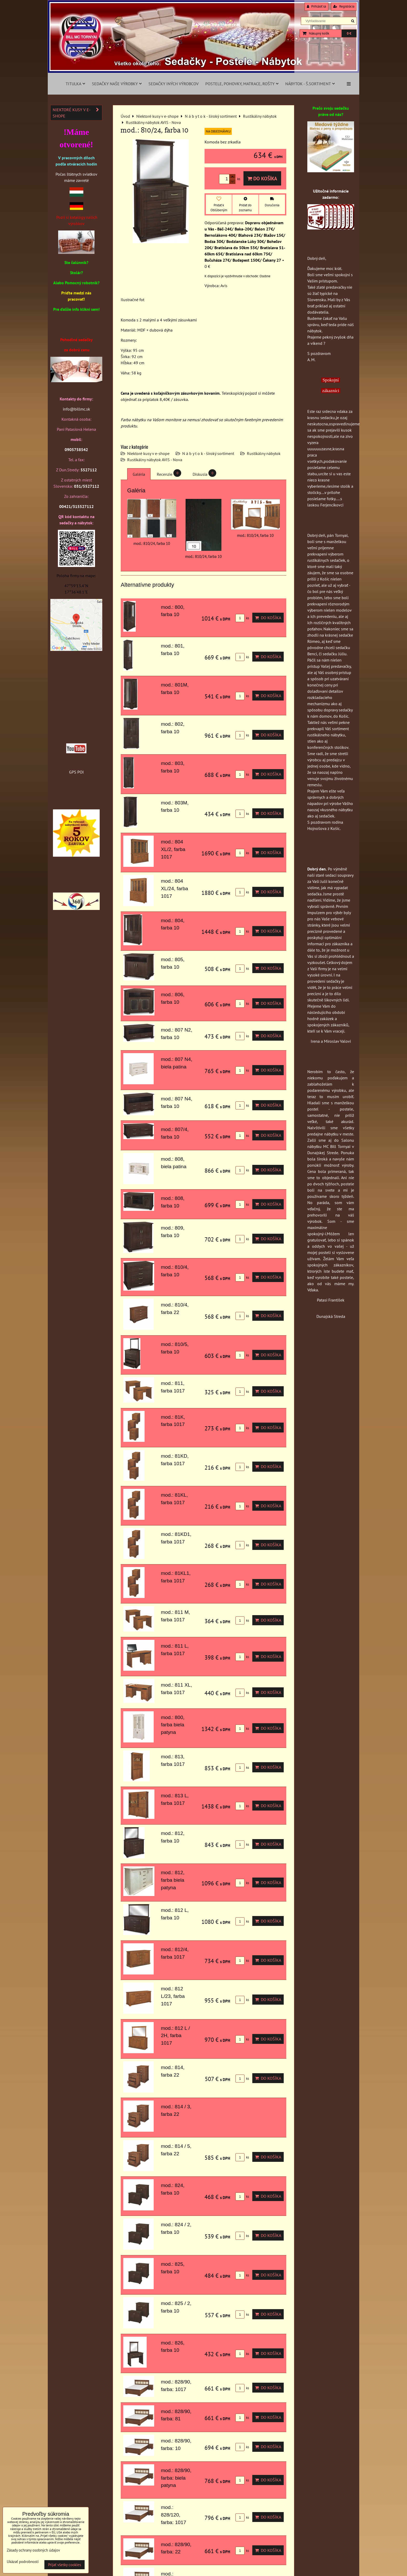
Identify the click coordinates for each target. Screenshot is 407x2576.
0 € (349, 33)
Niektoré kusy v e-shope (148, 453)
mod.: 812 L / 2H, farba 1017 (175, 2035)
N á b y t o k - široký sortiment (208, 453)
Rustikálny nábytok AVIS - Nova (154, 459)
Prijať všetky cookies (64, 2564)
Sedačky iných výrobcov (173, 83)
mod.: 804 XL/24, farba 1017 (174, 888)
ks (242, 618)
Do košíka (262, 178)
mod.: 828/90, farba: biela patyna (176, 2478)
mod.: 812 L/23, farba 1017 (173, 1996)
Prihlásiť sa (316, 6)
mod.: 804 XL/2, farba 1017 (173, 849)
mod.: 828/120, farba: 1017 (173, 2515)
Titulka (75, 83)
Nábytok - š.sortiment (310, 83)
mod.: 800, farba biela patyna (173, 1725)
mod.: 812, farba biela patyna (173, 1880)
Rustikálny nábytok (264, 453)
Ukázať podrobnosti (23, 2562)
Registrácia (343, 6)
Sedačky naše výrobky (117, 83)
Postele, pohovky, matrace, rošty (242, 83)
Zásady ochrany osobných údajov (33, 2550)
